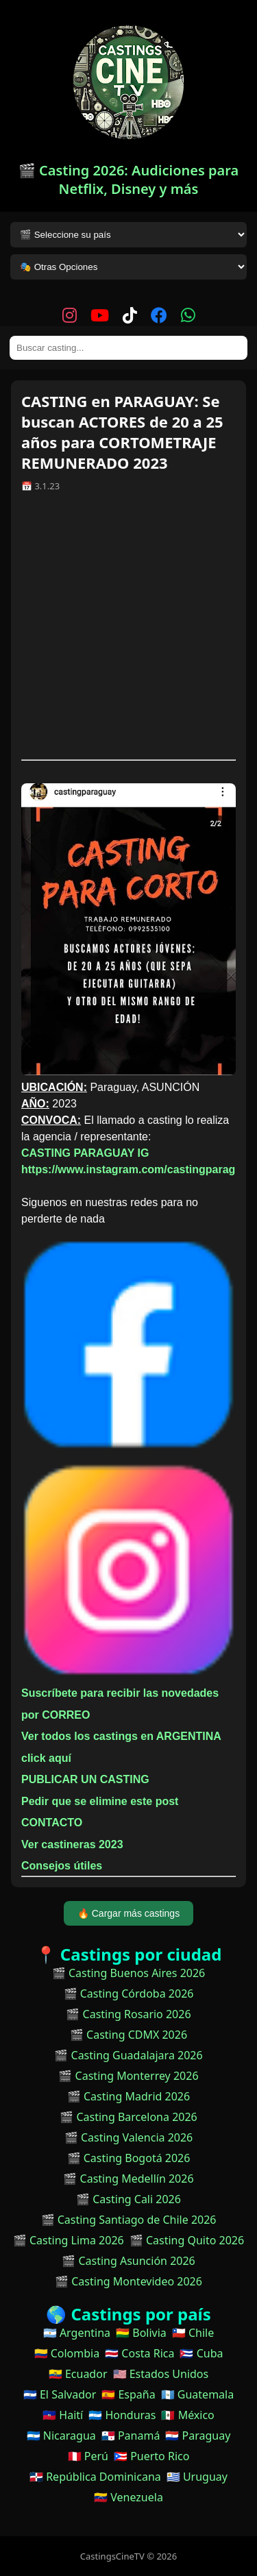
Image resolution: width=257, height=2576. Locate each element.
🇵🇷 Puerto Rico (151, 2456)
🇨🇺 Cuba (201, 2353)
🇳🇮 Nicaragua (61, 2435)
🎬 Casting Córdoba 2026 (129, 1993)
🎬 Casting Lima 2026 (68, 2240)
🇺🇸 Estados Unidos (161, 2373)
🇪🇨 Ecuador (78, 2373)
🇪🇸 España (128, 2394)
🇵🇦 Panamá (130, 2435)
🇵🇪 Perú (88, 2456)
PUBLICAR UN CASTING (85, 1779)
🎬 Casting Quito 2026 (187, 2240)
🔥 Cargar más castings (128, 1913)
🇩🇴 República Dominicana (95, 2476)
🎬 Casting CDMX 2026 (128, 2034)
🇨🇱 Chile (193, 2332)
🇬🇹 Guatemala (197, 2394)
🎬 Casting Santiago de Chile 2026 (129, 2219)
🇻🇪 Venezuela (128, 2497)
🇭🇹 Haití (62, 2414)
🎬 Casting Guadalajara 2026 (128, 2055)
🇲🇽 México (187, 2414)
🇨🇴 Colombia (67, 2353)
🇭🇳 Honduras (122, 2414)
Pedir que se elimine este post (99, 1801)
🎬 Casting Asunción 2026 (128, 2260)
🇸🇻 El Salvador (59, 2394)
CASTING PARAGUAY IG (85, 1153)
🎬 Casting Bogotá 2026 (129, 2158)
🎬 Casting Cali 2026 (128, 2199)
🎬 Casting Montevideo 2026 (128, 2281)
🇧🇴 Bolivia (141, 2332)
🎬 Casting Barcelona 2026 (128, 2116)
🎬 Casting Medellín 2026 (128, 2178)
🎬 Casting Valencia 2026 (128, 2137)
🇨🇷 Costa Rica (139, 2353)
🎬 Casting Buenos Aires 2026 (129, 1972)
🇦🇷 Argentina (76, 2332)
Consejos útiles (61, 1866)
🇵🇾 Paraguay (197, 2435)
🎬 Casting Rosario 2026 (128, 2014)
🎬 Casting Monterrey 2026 (128, 2075)
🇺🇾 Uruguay (197, 2476)
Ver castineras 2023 (72, 1844)
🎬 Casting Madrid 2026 (128, 2096)
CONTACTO (51, 1822)
